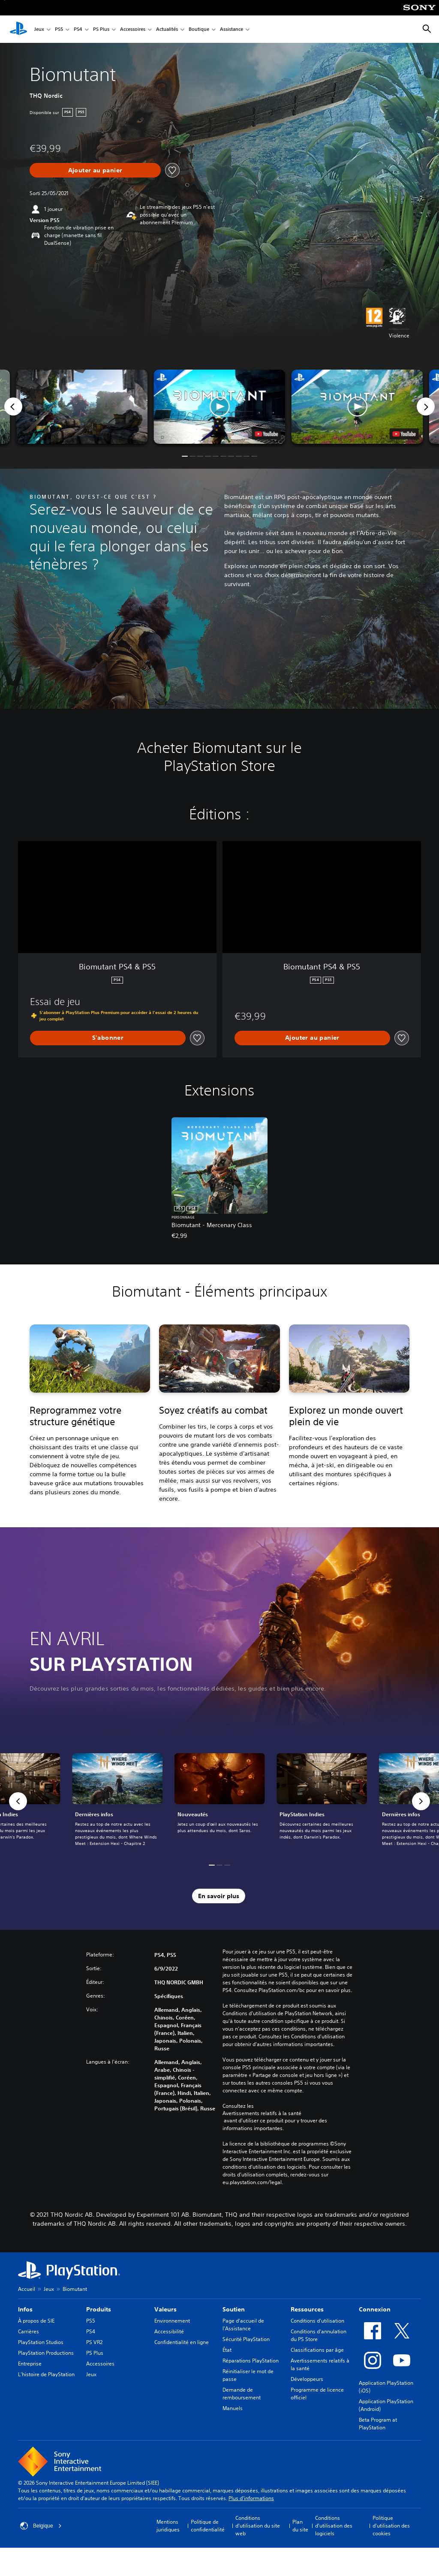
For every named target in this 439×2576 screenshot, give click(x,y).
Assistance (231, 29)
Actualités (167, 29)
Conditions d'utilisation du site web (257, 2525)
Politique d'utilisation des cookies (391, 2525)
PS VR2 (94, 2342)
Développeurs (307, 2379)
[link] (219, 1801)
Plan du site (300, 2525)
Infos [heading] (25, 2309)
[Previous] (13, 406)
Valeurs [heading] (165, 2309)
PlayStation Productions (46, 2352)
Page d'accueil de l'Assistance (243, 2324)
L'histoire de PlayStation (46, 2374)
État (227, 2349)
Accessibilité (169, 2331)
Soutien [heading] (234, 2309)
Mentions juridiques (168, 2525)
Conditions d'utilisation (317, 2320)
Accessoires (132, 29)
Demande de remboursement (242, 2393)
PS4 (78, 29)
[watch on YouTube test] (266, 433)
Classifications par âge (317, 2349)
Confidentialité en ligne (181, 2342)
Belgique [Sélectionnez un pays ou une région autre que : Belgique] (41, 2526)
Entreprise (30, 2363)
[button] (219, 407)
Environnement (172, 2320)
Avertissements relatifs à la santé (262, 2113)
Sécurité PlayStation (246, 2339)
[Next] (426, 406)
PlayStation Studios (40, 2342)
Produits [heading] (98, 2309)
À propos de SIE (36, 2320)
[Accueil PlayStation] (18, 29)
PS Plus (101, 29)
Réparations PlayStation (251, 2360)
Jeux (39, 29)
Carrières (28, 2331)
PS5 (59, 29)
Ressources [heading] (307, 2309)
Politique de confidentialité (208, 2525)
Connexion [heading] (375, 2309)
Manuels (233, 2408)
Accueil (26, 2289)
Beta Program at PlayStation (378, 2423)
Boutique (199, 29)
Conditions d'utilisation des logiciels (333, 2525)
